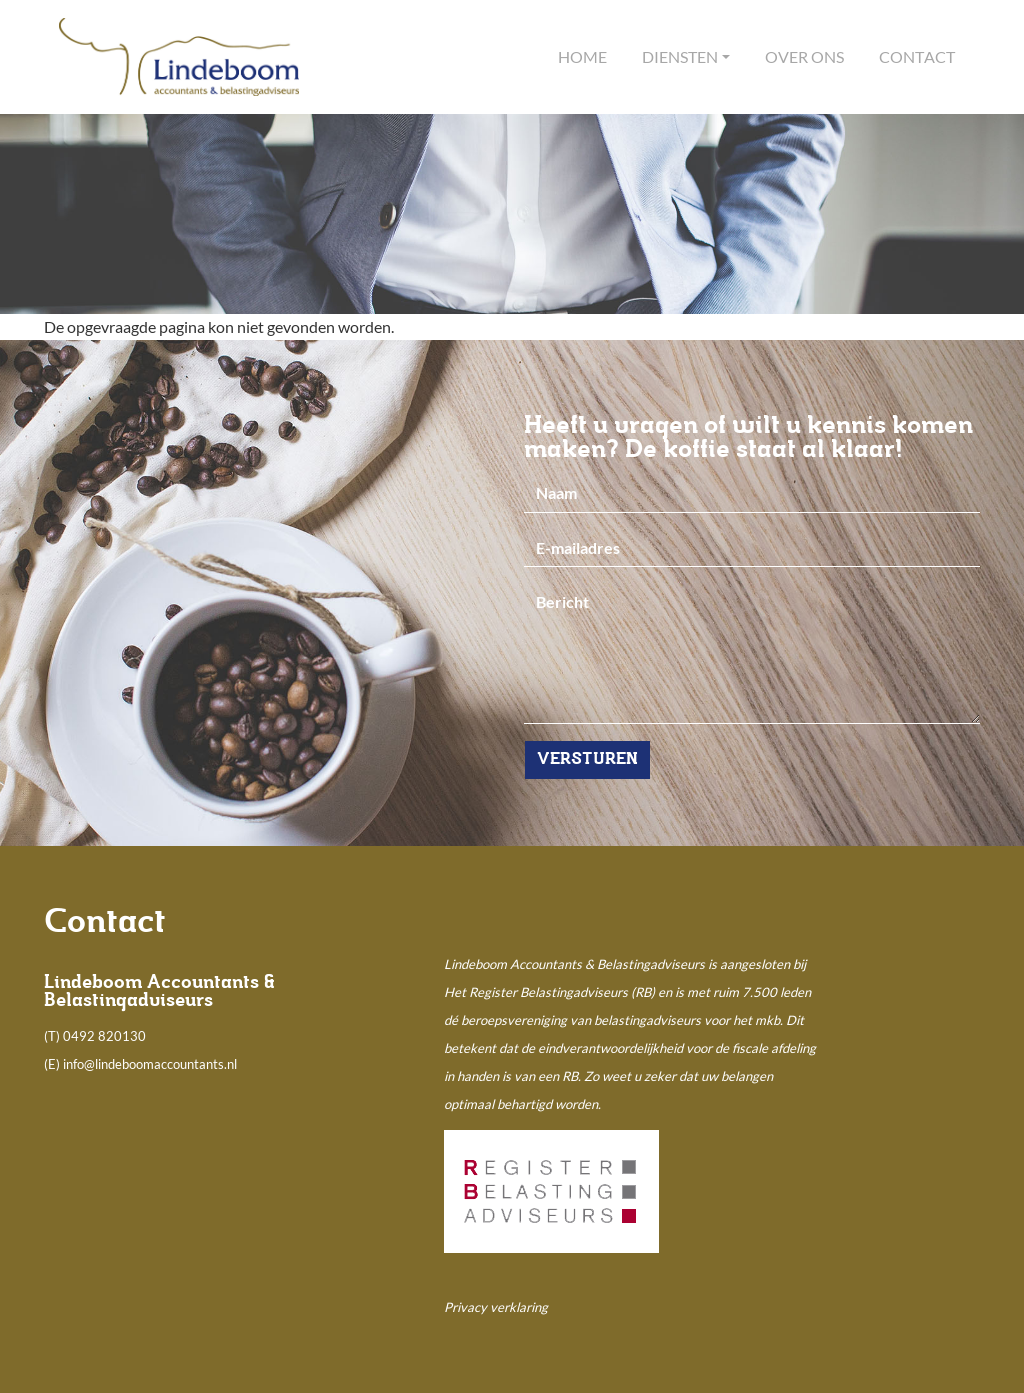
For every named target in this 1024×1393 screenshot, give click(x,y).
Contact (917, 56)
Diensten (680, 56)
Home (582, 56)
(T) (53, 1036)
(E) (53, 1064)
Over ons (804, 56)
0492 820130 (104, 1036)
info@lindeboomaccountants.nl (150, 1064)
